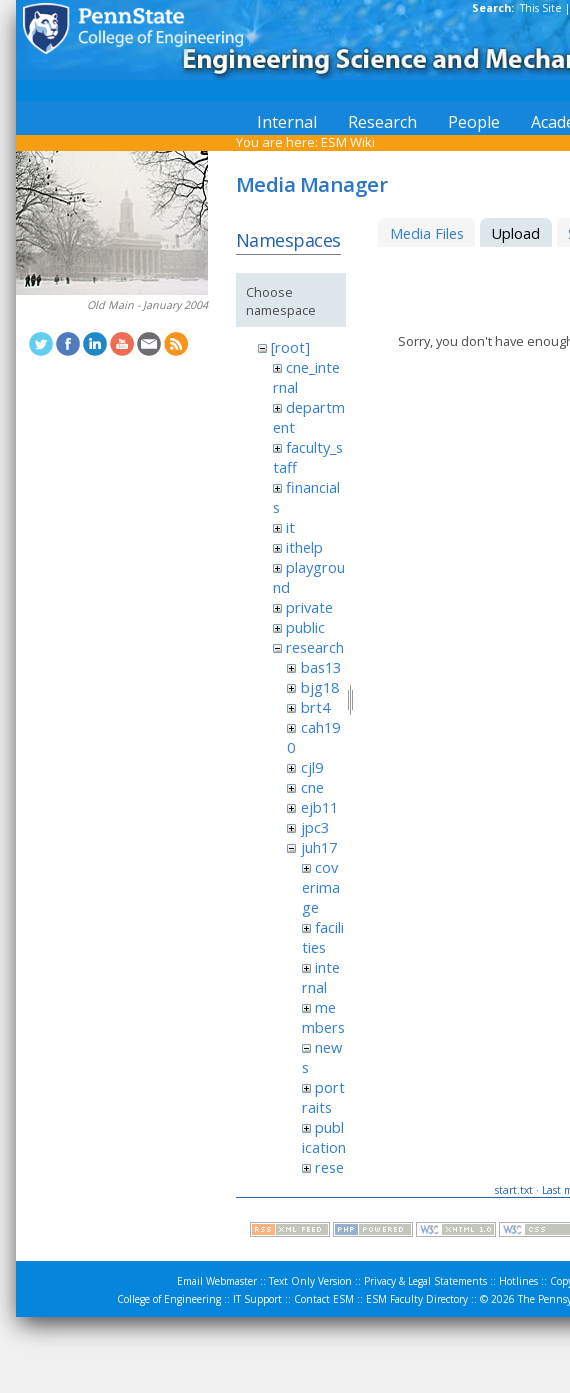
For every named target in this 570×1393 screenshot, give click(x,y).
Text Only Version (310, 1281)
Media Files (427, 233)
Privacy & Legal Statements (425, 1281)
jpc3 (315, 827)
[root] (290, 347)
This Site (541, 8)
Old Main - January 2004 (147, 305)
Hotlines (518, 1281)
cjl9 (312, 767)
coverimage (321, 887)
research (315, 647)
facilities (323, 937)
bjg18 (320, 687)
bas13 (321, 667)
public (305, 627)
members (323, 1017)
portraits (323, 1097)
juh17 (319, 847)
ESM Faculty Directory (417, 1299)
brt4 (315, 707)
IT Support (257, 1299)
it (290, 527)
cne (312, 787)
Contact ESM (324, 1299)
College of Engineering (169, 1299)
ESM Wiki (348, 142)
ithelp (304, 547)
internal (321, 977)
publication (324, 1137)
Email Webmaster (217, 1281)
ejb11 (319, 807)
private (309, 607)
